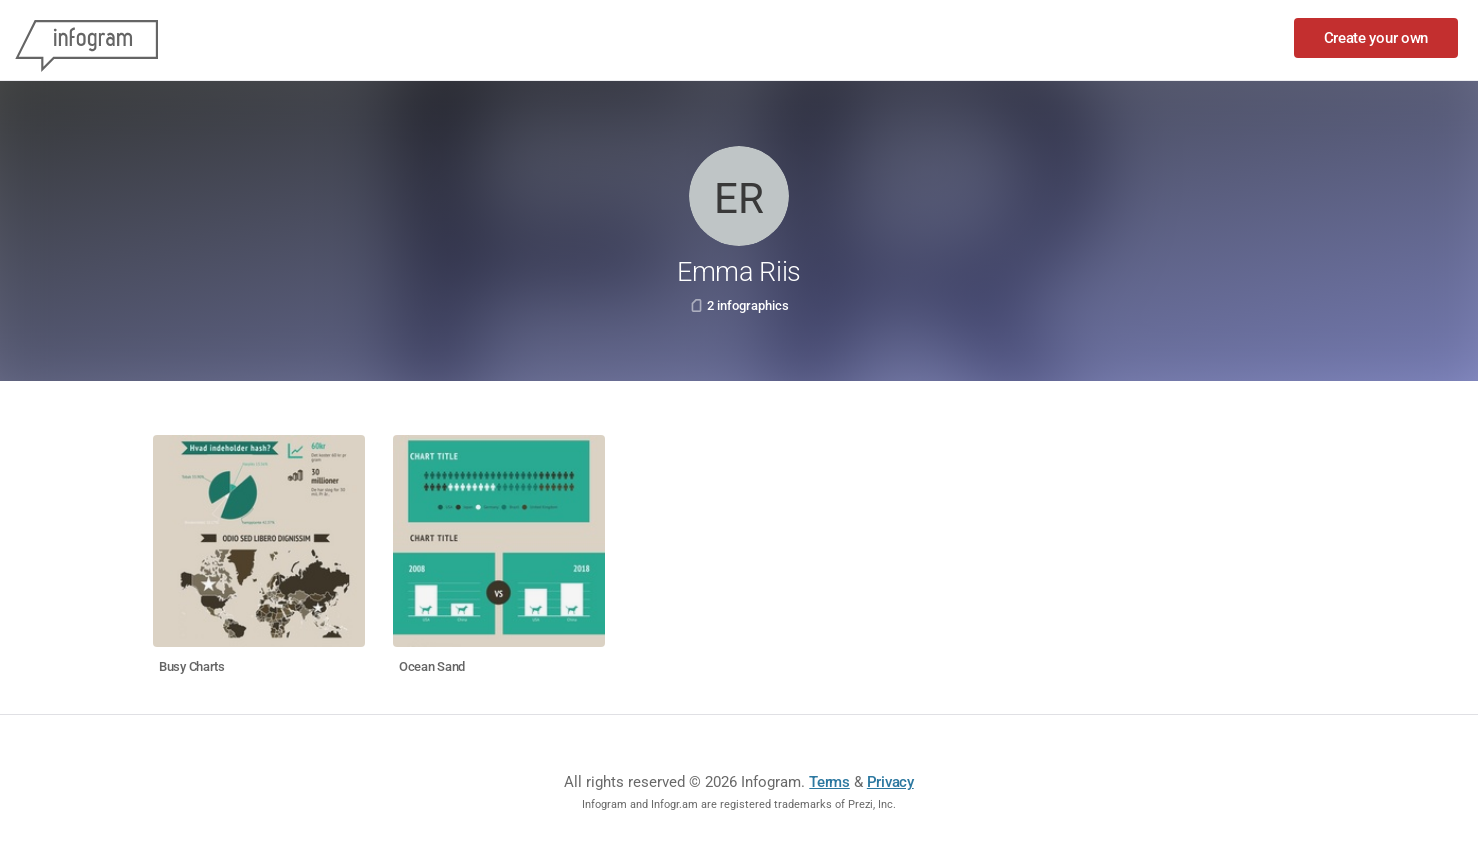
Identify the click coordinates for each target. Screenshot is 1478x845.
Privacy (890, 782)
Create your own (1376, 38)
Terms (829, 782)
